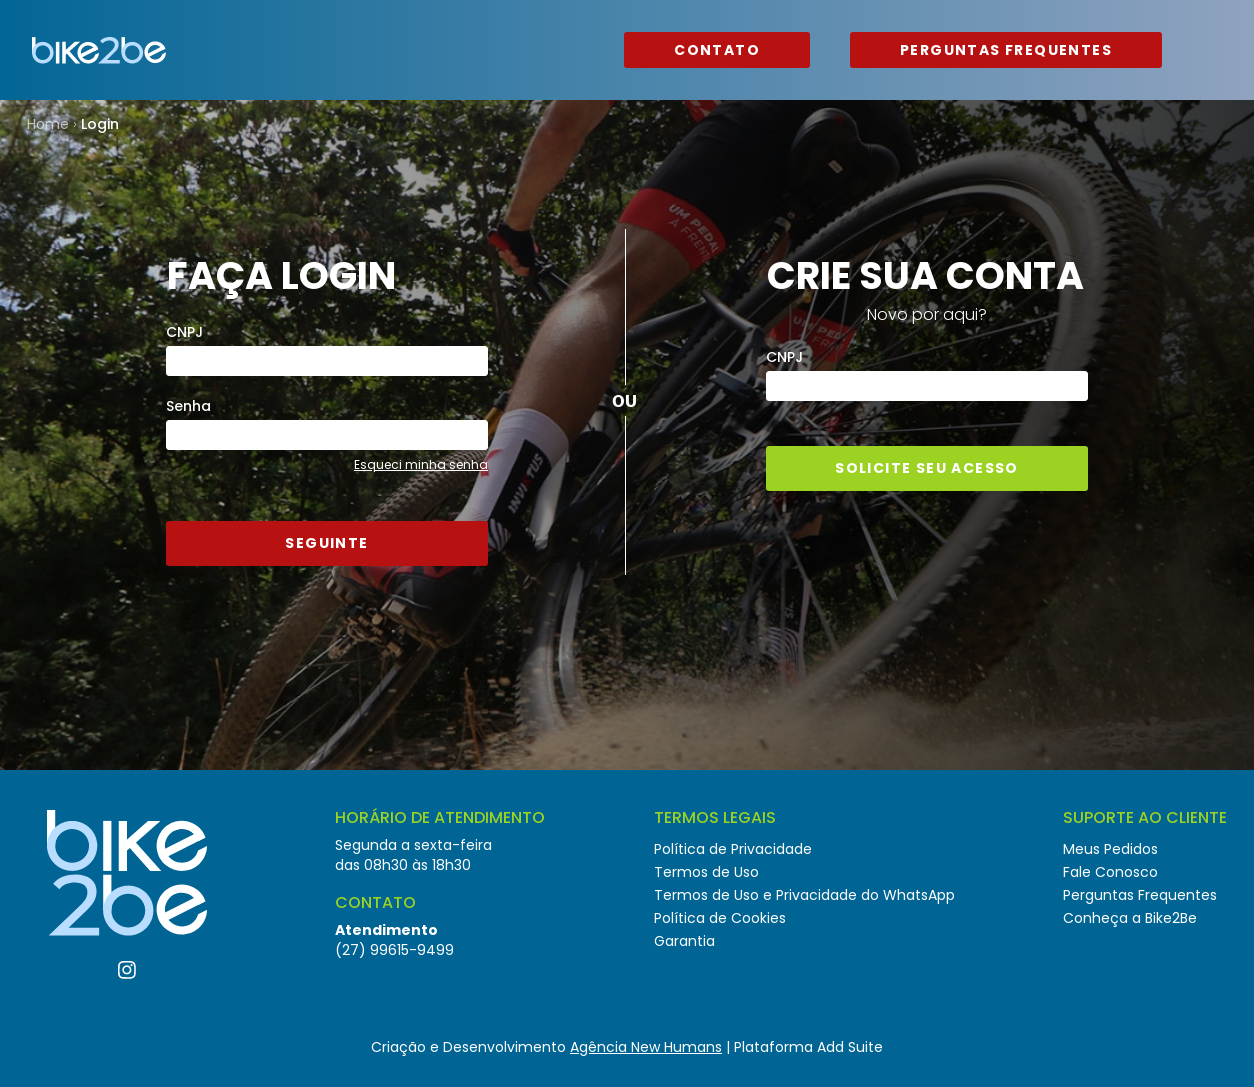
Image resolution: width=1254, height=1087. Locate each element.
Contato (717, 50)
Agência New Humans (646, 1047)
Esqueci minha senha (421, 465)
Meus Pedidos (1110, 849)
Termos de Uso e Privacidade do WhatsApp (804, 895)
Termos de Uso (706, 872)
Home (48, 124)
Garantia (684, 941)
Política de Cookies (720, 918)
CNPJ (184, 332)
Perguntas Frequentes (1006, 50)
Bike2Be (99, 50)
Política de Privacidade (733, 849)
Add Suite (850, 1047)
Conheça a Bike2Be (1130, 918)
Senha (188, 406)
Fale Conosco (1110, 872)
